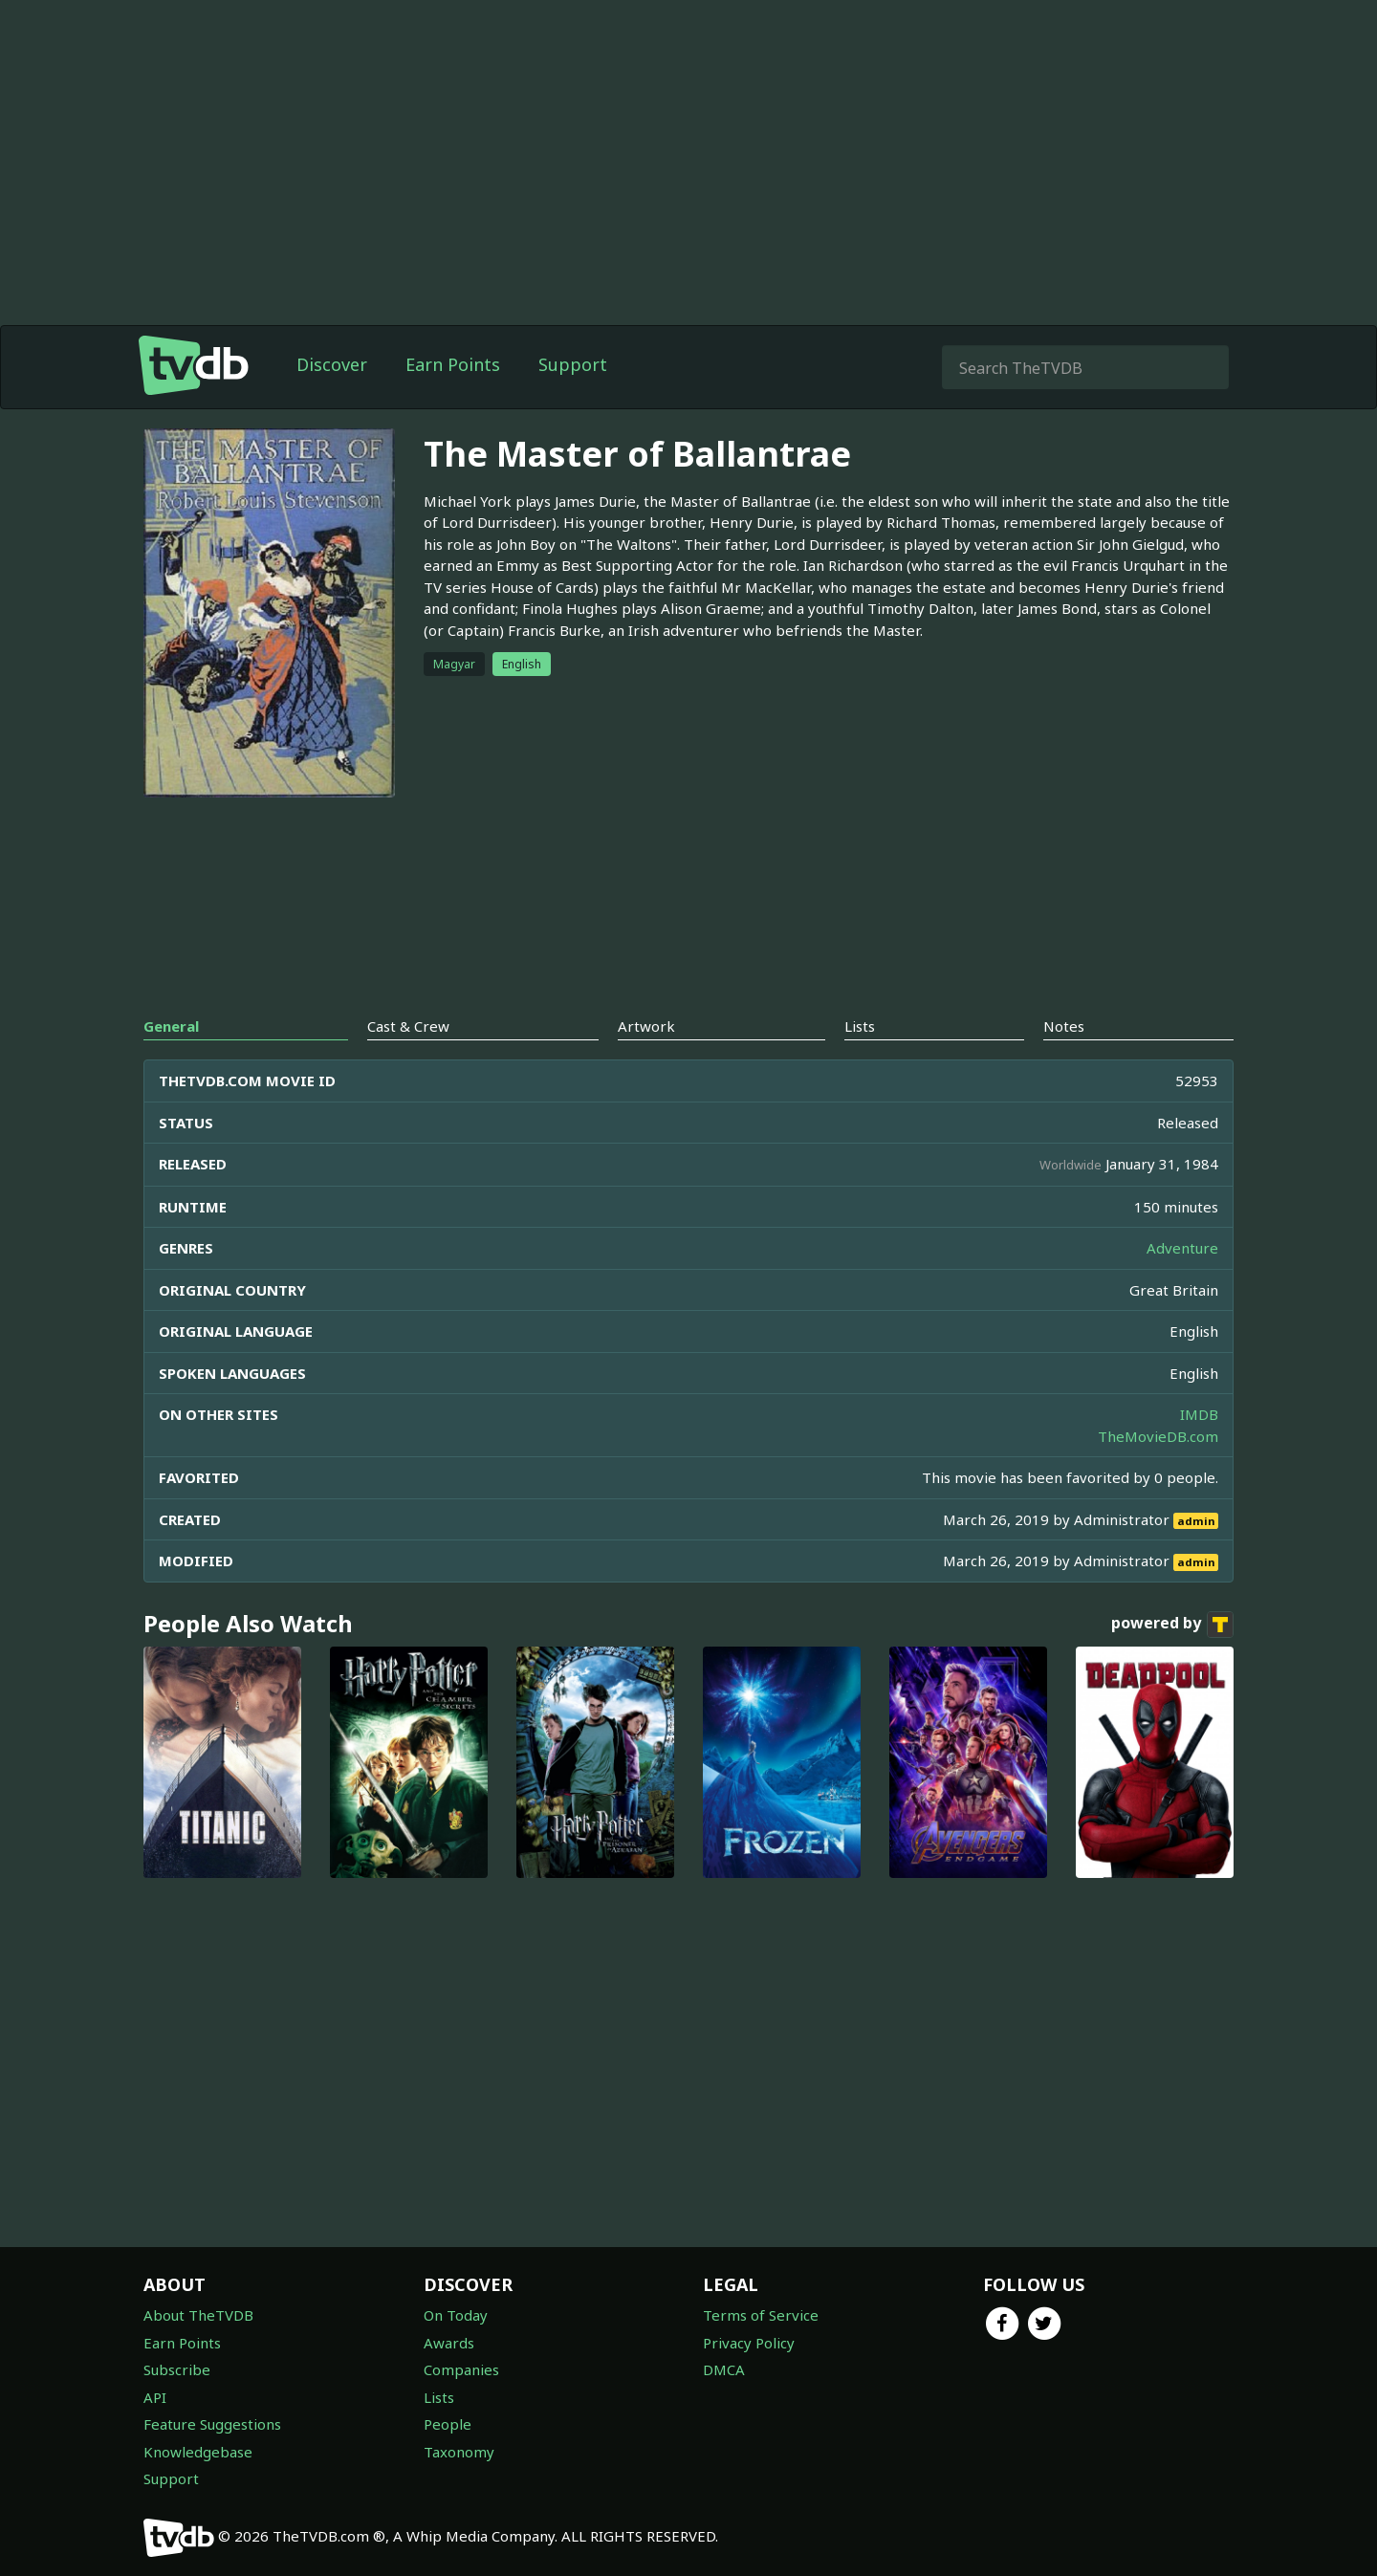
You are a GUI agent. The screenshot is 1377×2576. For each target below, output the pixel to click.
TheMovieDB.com (1158, 1436)
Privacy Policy (749, 2342)
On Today (456, 2315)
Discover (331, 364)
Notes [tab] (1063, 1026)
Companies (461, 2369)
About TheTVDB (198, 2315)
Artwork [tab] (646, 1026)
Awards (449, 2342)
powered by (1172, 1624)
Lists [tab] (859, 1026)
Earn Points (452, 364)
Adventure (1182, 1247)
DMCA (724, 2369)
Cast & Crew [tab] (408, 1026)
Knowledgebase (197, 2451)
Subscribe (176, 2369)
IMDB (1199, 1414)
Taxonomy (459, 2451)
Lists (439, 2397)
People (447, 2424)
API (154, 2397)
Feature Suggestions (212, 2424)
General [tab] (171, 1026)
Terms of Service (761, 2315)
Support (572, 364)
